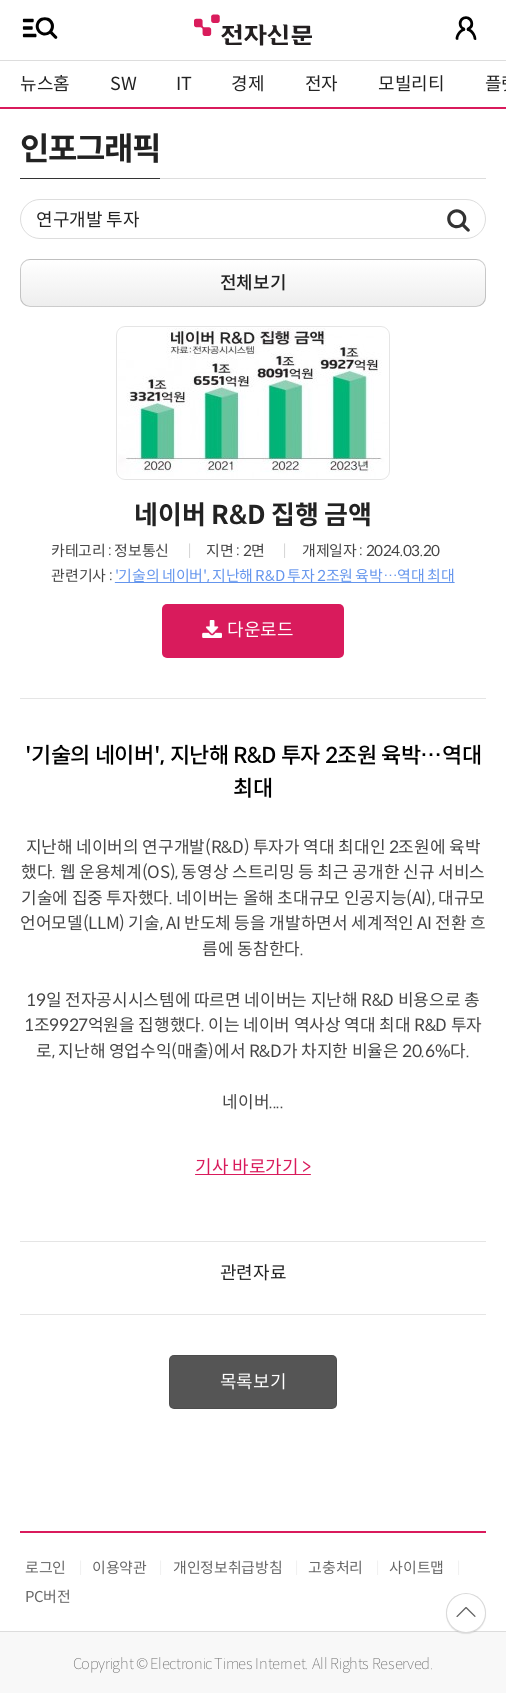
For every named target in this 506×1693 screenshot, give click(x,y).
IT (183, 84)
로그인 (45, 1567)
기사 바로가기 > (253, 1167)
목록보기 (253, 1382)
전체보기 (253, 283)
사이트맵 (416, 1567)
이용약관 (119, 1567)
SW (123, 84)
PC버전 (48, 1596)
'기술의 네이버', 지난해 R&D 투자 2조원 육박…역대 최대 (285, 575)
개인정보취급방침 (227, 1567)
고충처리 (335, 1567)
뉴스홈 (45, 84)
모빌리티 (411, 84)
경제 (247, 84)
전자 (321, 84)
